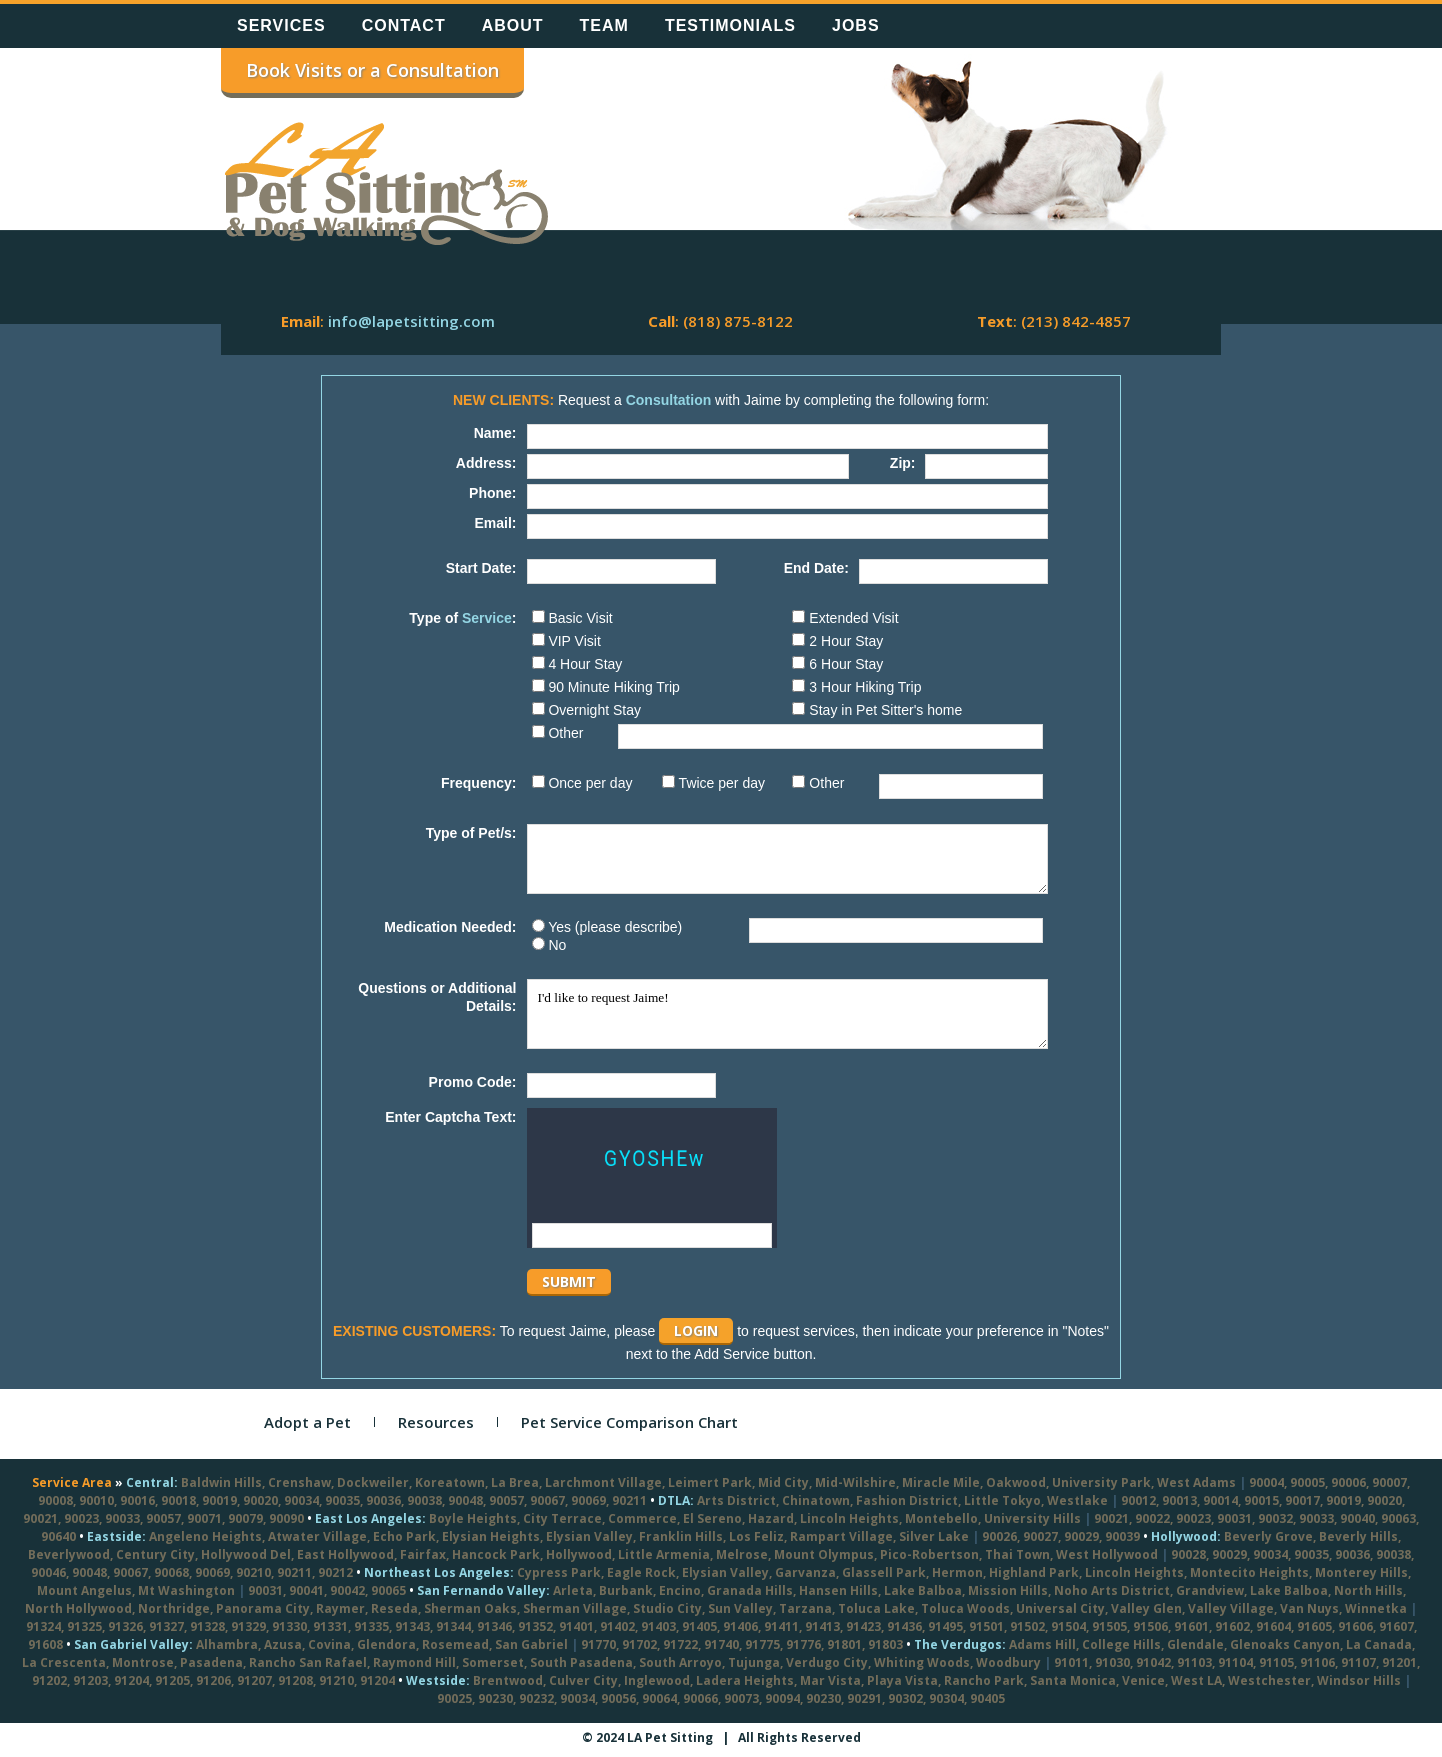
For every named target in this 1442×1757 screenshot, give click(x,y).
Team (604, 25)
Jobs (856, 25)
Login (696, 1330)
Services (281, 25)
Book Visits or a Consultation (372, 70)
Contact (404, 25)
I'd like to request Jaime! (788, 1014)
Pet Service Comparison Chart (629, 1422)
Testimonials (730, 25)
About (513, 25)
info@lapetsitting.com (411, 321)
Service (487, 618)
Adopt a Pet (307, 1422)
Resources (436, 1422)
